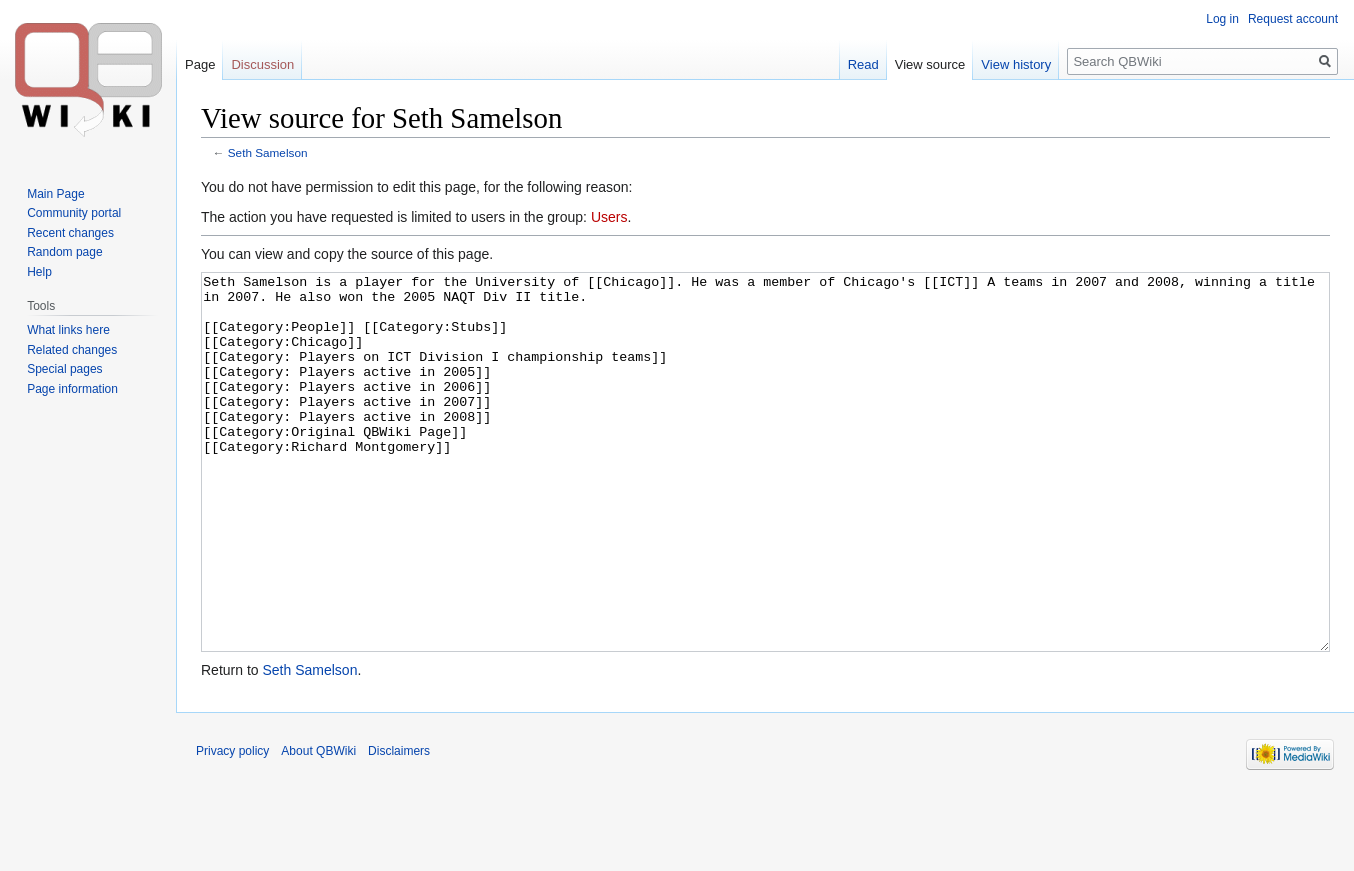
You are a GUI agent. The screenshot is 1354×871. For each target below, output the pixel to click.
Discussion (262, 64)
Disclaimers (399, 826)
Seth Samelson (268, 152)
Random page (64, 252)
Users (609, 217)
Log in (1222, 19)
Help (39, 272)
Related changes (72, 350)
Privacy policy (232, 826)
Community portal (74, 213)
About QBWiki (318, 826)
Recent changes (70, 233)
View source (930, 64)
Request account (1293, 19)
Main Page (55, 194)
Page (200, 64)
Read (863, 64)
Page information (72, 389)
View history (1016, 64)
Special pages (64, 369)
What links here (68, 330)
